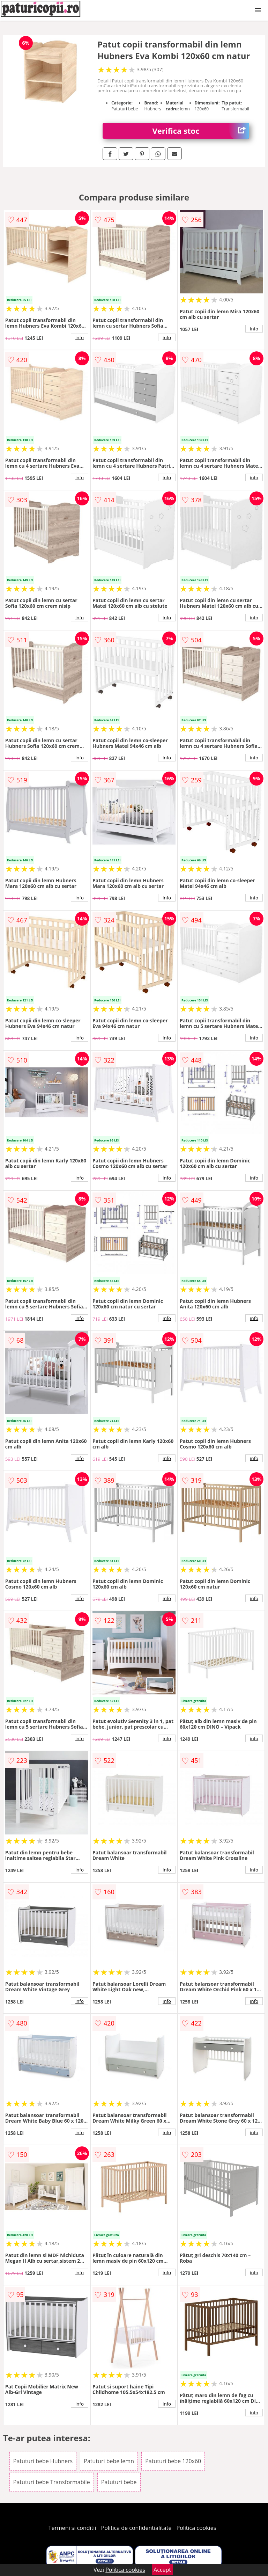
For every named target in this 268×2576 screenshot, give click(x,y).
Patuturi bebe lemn (109, 2461)
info (79, 337)
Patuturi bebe (119, 2482)
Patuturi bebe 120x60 (173, 2461)
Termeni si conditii (72, 2528)
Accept (162, 2570)
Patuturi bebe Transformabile (51, 2482)
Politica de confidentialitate (136, 2528)
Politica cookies (196, 2528)
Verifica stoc (201, 131)
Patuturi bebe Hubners (43, 2461)
